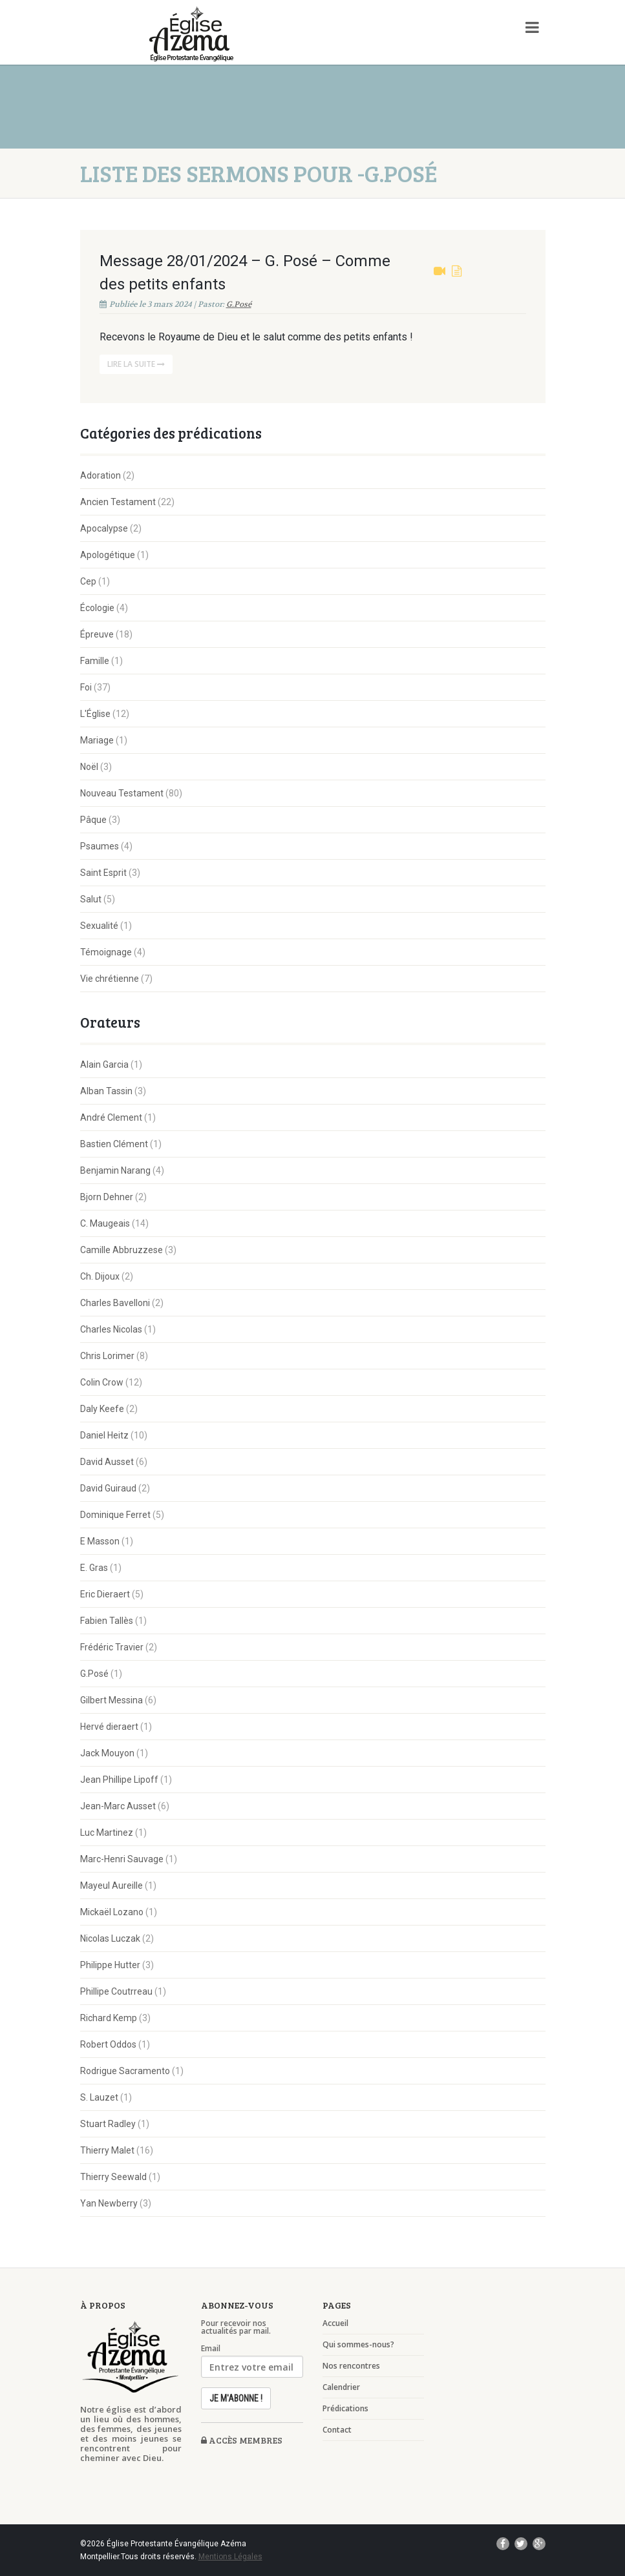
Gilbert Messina (111, 1700)
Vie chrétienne (109, 978)
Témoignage (106, 952)
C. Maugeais (105, 1223)
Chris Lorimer (107, 1356)
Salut (90, 899)
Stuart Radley (108, 2124)
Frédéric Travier (111, 1647)
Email (210, 2349)
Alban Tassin (106, 1091)
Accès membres (241, 2440)
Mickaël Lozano (111, 1912)
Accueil (335, 2323)
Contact (337, 2430)
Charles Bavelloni (115, 1303)
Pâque (93, 820)
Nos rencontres (351, 2366)
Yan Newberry (109, 2203)
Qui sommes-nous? (358, 2345)
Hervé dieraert (109, 1726)
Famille (94, 661)
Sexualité (99, 925)
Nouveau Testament (122, 793)
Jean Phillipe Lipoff (119, 1779)
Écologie (97, 608)
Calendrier (341, 2387)
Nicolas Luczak (110, 1938)
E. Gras (94, 1568)
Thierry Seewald (113, 2177)
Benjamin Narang (115, 1170)
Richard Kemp (108, 2018)
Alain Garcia (104, 1064)
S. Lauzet (99, 2097)
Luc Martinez (106, 1832)
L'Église (95, 714)
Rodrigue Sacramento (125, 2071)
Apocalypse (104, 528)
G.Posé (238, 304)
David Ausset (107, 1462)
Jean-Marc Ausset (118, 1806)
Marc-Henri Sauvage (122, 1859)
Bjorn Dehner (106, 1197)
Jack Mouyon (107, 1753)
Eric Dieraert (105, 1594)
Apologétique (107, 555)
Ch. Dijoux (100, 1276)
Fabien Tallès (106, 1620)
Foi (86, 687)
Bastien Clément (114, 1144)
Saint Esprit (103, 872)
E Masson (100, 1541)
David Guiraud (108, 1488)
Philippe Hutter (110, 1965)
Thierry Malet (107, 2150)
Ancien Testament (118, 502)
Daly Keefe (102, 1409)
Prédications (345, 2409)
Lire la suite (136, 363)
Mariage (97, 740)
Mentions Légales (230, 2556)
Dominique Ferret (115, 1515)
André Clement (111, 1117)
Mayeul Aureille (111, 1885)
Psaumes (99, 846)
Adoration (100, 475)
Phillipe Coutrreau (116, 1991)
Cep (88, 581)
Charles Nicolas (111, 1329)
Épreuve (97, 634)
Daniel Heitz (104, 1435)
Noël (89, 767)
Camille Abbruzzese (121, 1250)
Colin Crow (101, 1382)
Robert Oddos (108, 2044)
